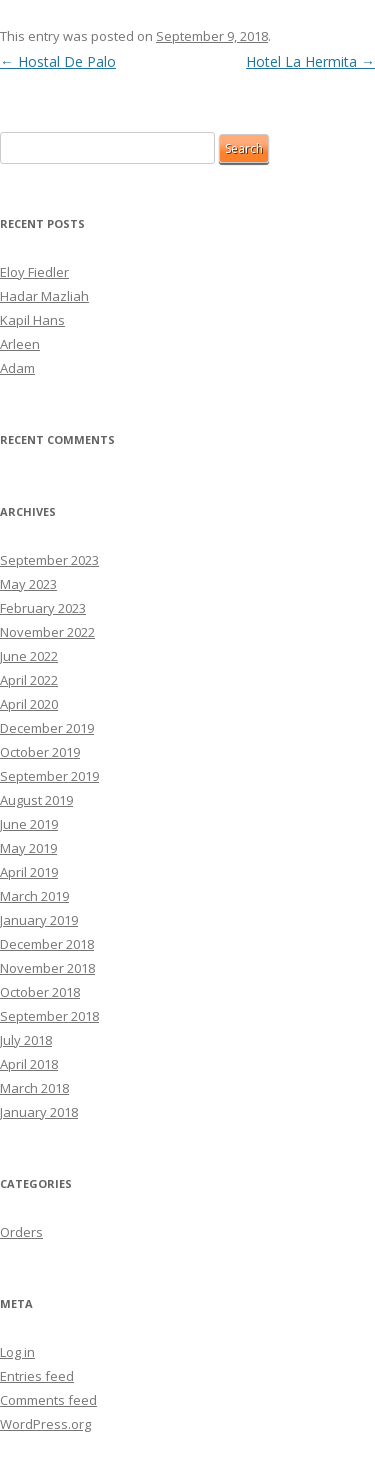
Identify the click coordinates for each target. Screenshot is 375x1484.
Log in (17, 1352)
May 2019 (28, 848)
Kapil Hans (32, 320)
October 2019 (40, 752)
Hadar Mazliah (44, 296)
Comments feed (48, 1400)
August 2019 (36, 800)
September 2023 (49, 560)
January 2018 (39, 1112)
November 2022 (47, 632)
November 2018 (47, 968)
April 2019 (29, 872)
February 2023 (43, 608)
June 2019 (29, 824)
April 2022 (29, 680)
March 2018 (34, 1088)
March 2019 (34, 896)
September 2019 (49, 776)
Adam (17, 368)
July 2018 (26, 1040)
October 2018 (40, 992)
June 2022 (29, 656)
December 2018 (47, 944)
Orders (21, 1232)
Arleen (20, 344)
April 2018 (29, 1064)
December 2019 (47, 728)
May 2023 (28, 584)
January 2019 (39, 920)
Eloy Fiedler (34, 272)
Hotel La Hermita (310, 61)
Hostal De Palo (58, 61)
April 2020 (29, 704)
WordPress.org (45, 1424)
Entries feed (37, 1376)
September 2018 (49, 1016)
